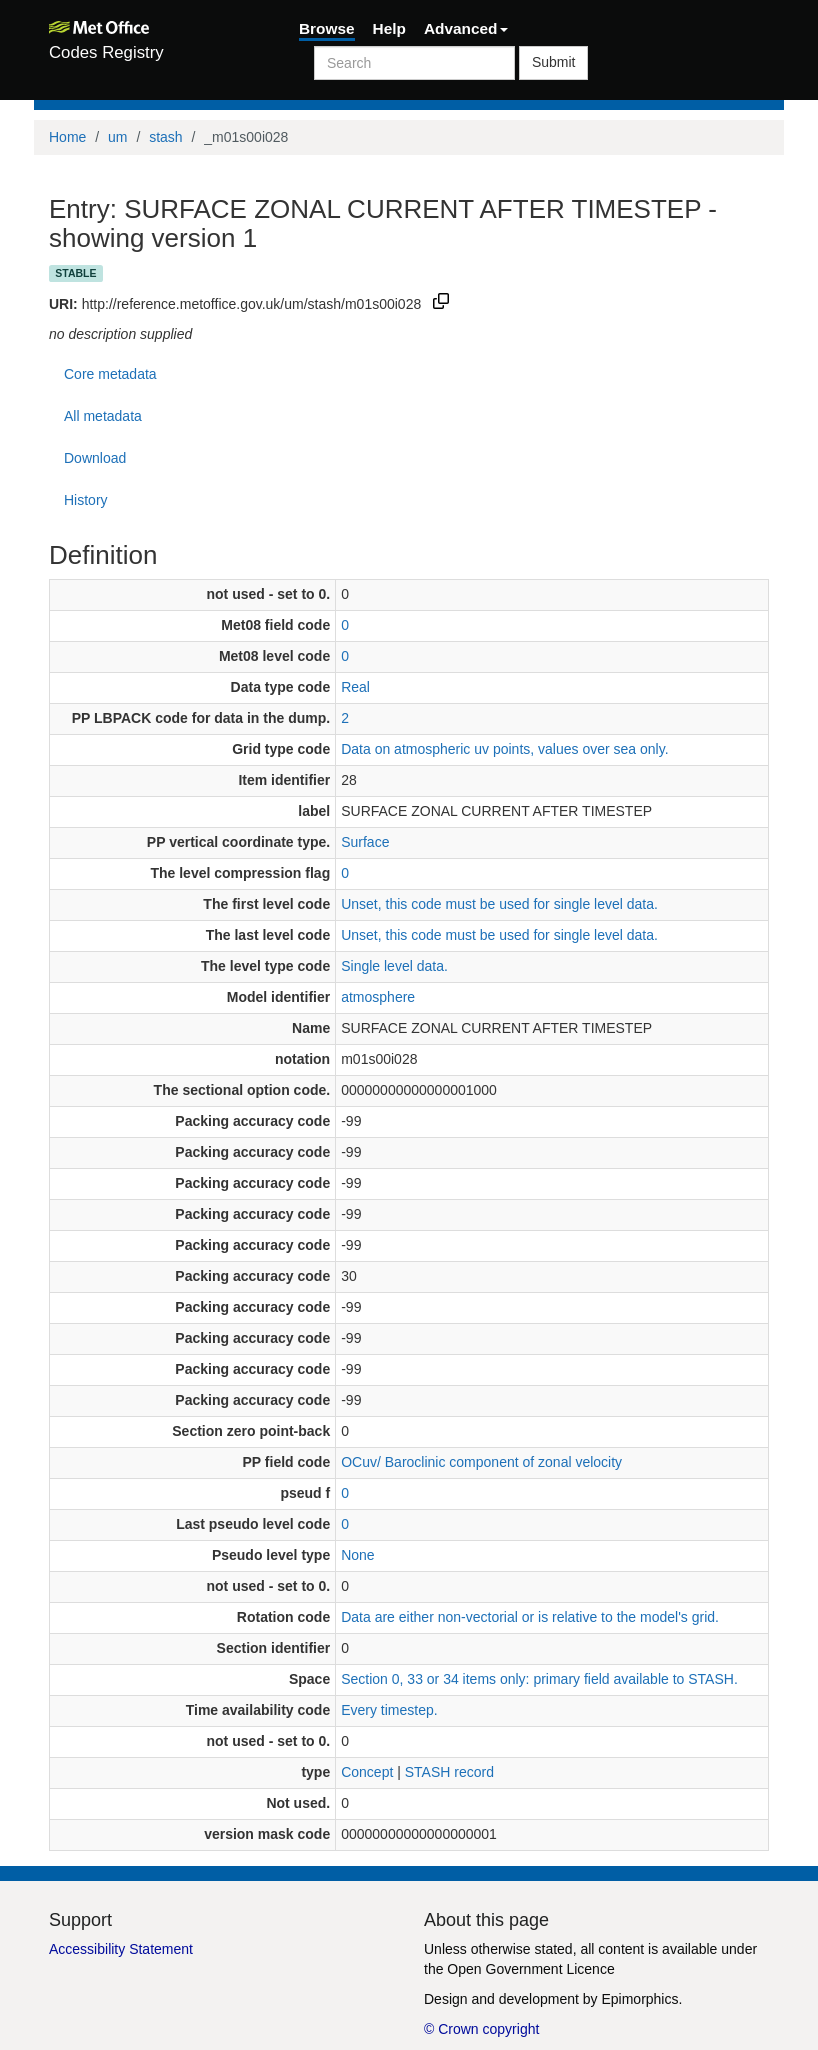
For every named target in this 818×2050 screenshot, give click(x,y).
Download (95, 458)
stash (165, 137)
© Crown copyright (481, 2029)
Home (67, 137)
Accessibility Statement (121, 1949)
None (357, 1555)
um (117, 137)
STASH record (449, 1772)
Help (389, 28)
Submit (554, 62)
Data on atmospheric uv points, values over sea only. (504, 749)
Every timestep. (389, 1710)
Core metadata (110, 374)
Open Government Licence (530, 1969)
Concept (367, 1772)
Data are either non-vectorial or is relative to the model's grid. (530, 1617)
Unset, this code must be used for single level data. (499, 904)
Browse (327, 28)
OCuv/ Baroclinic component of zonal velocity (481, 1462)
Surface (365, 842)
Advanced (466, 28)
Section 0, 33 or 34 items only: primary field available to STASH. (539, 1679)
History (86, 500)
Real (355, 687)
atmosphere (378, 997)
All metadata (103, 416)
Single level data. (394, 966)
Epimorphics (639, 1999)
